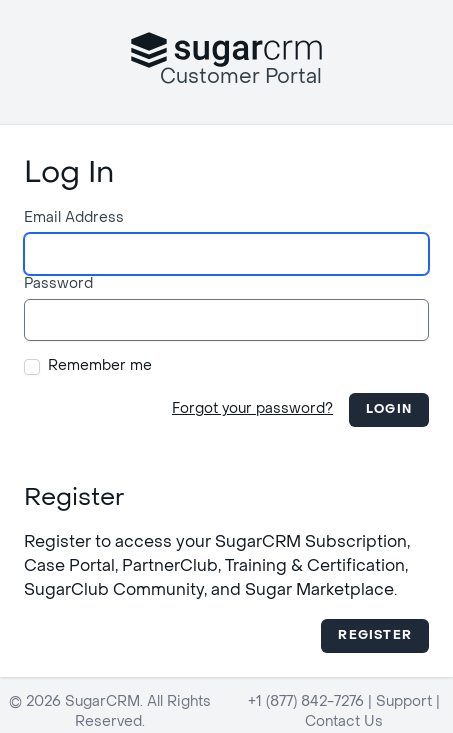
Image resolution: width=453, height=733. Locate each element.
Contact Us (344, 722)
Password (58, 284)
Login (389, 410)
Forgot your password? (252, 409)
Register (375, 636)
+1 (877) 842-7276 (306, 702)
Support (404, 702)
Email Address (74, 218)
